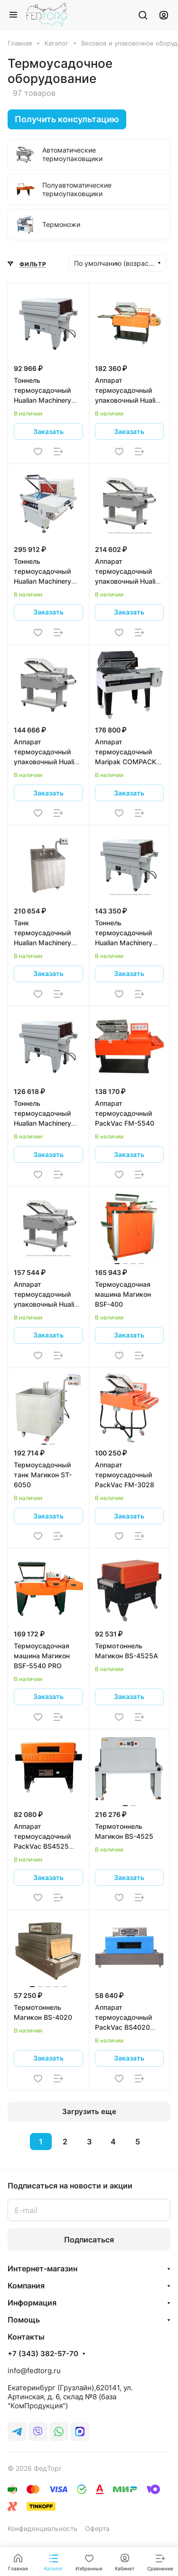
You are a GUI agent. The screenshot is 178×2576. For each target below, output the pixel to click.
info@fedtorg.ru (34, 2370)
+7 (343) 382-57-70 (43, 2354)
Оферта (97, 2528)
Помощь (24, 2319)
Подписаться (89, 2239)
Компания (26, 2285)
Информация (32, 2302)
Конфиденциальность (42, 2528)
